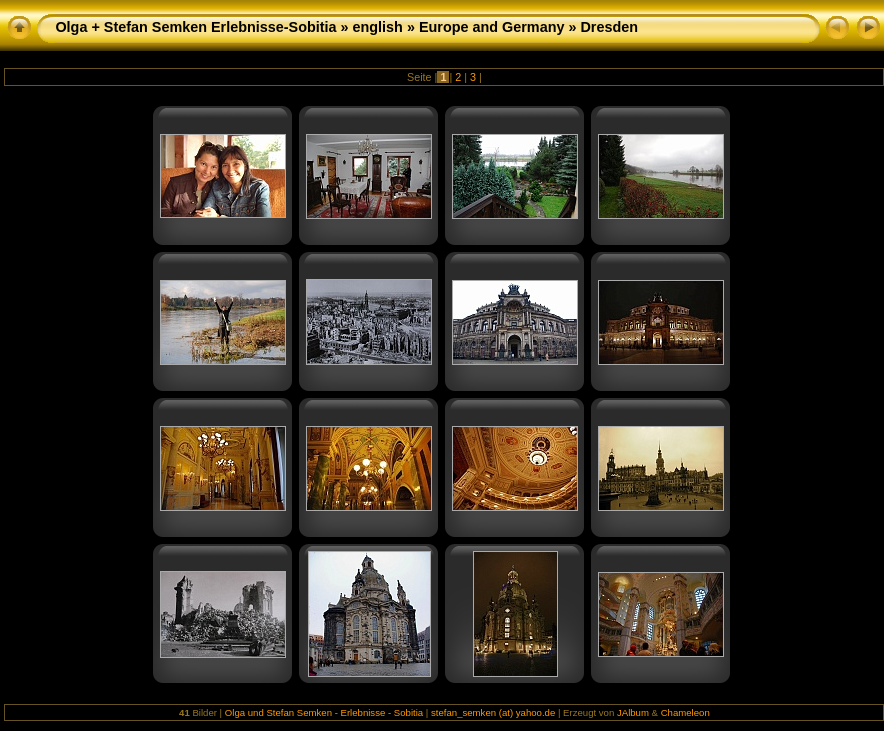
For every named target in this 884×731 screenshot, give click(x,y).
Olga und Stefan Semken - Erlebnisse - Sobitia (324, 712)
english (378, 27)
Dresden (609, 27)
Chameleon (685, 712)
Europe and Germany (492, 27)
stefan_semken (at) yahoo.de (493, 712)
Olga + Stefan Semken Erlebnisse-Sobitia (195, 27)
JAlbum (633, 712)
